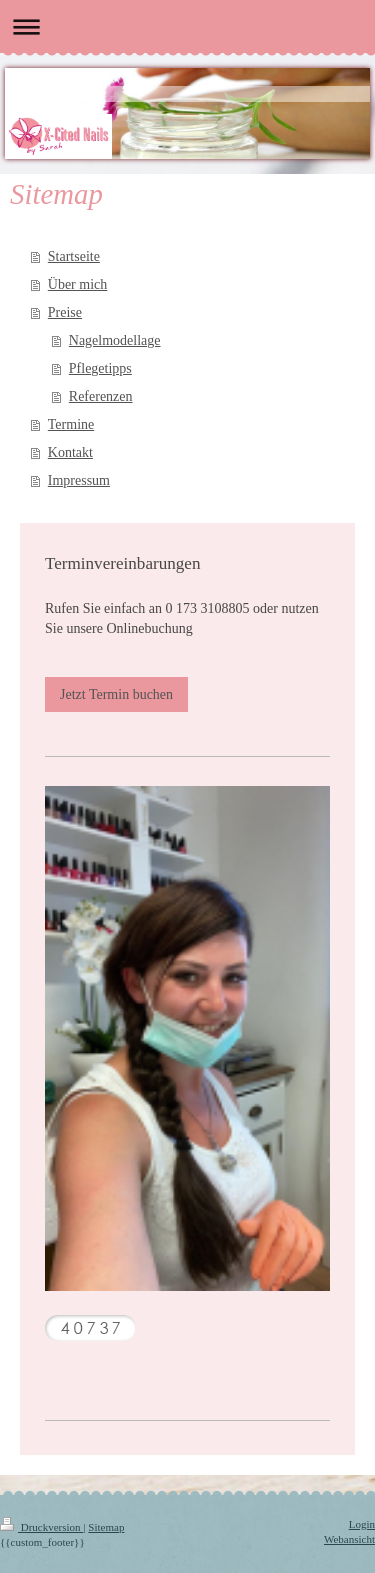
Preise (65, 312)
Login (362, 1524)
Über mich (77, 284)
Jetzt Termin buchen (116, 694)
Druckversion (41, 1527)
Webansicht (349, 1539)
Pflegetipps (100, 368)
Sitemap (106, 1527)
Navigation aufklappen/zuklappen (187, 26)
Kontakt (70, 452)
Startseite (74, 256)
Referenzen (101, 396)
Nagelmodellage (115, 340)
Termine (71, 424)
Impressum (79, 480)
